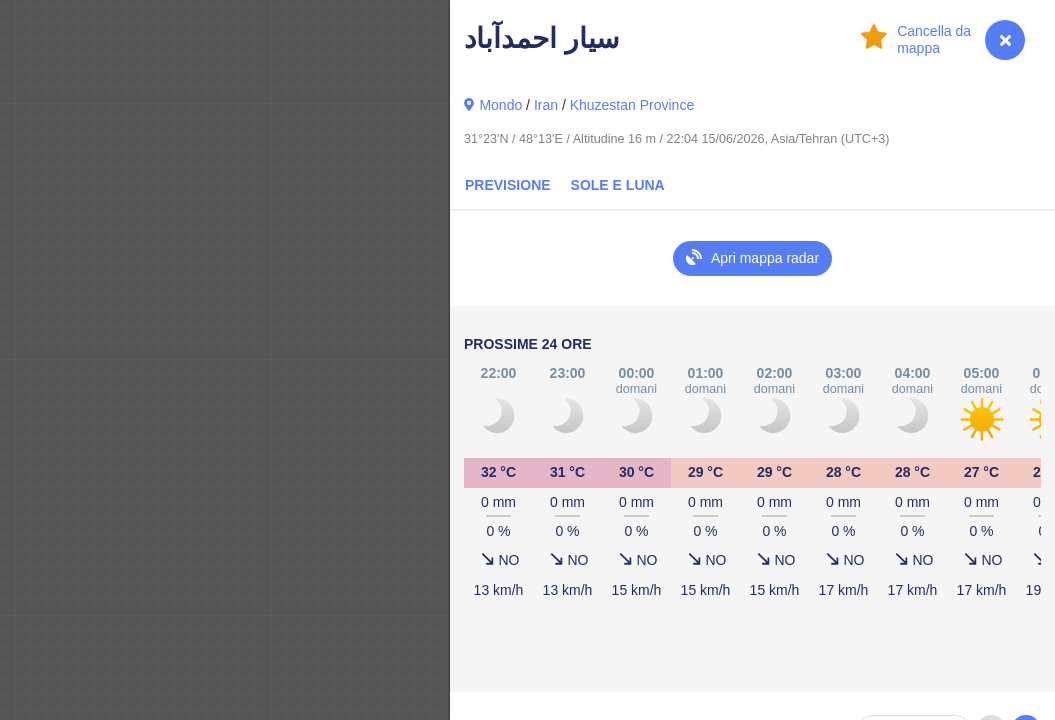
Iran (546, 105)
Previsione (508, 185)
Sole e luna (618, 185)
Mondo (500, 105)
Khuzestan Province (632, 105)
